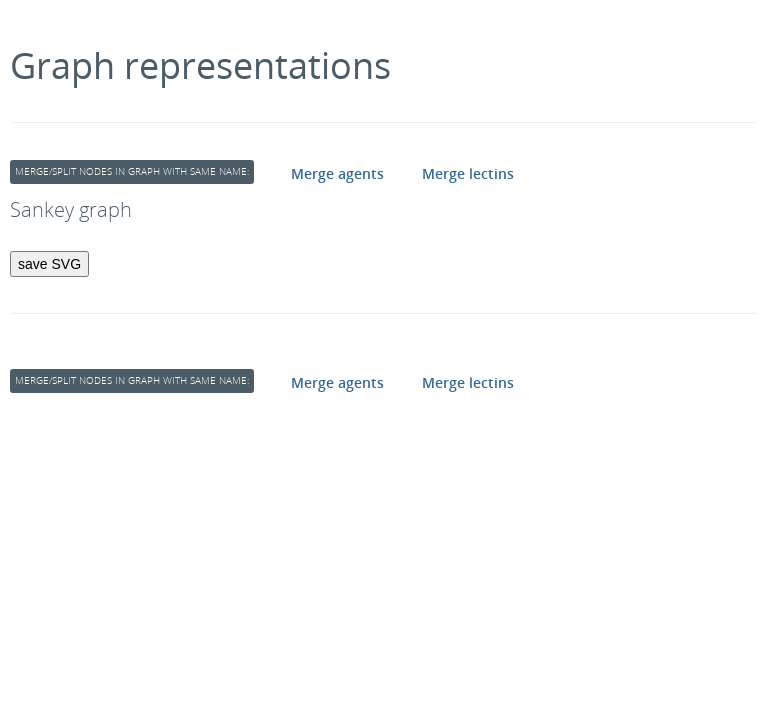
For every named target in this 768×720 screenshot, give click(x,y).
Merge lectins (468, 173)
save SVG (49, 264)
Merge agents (337, 173)
